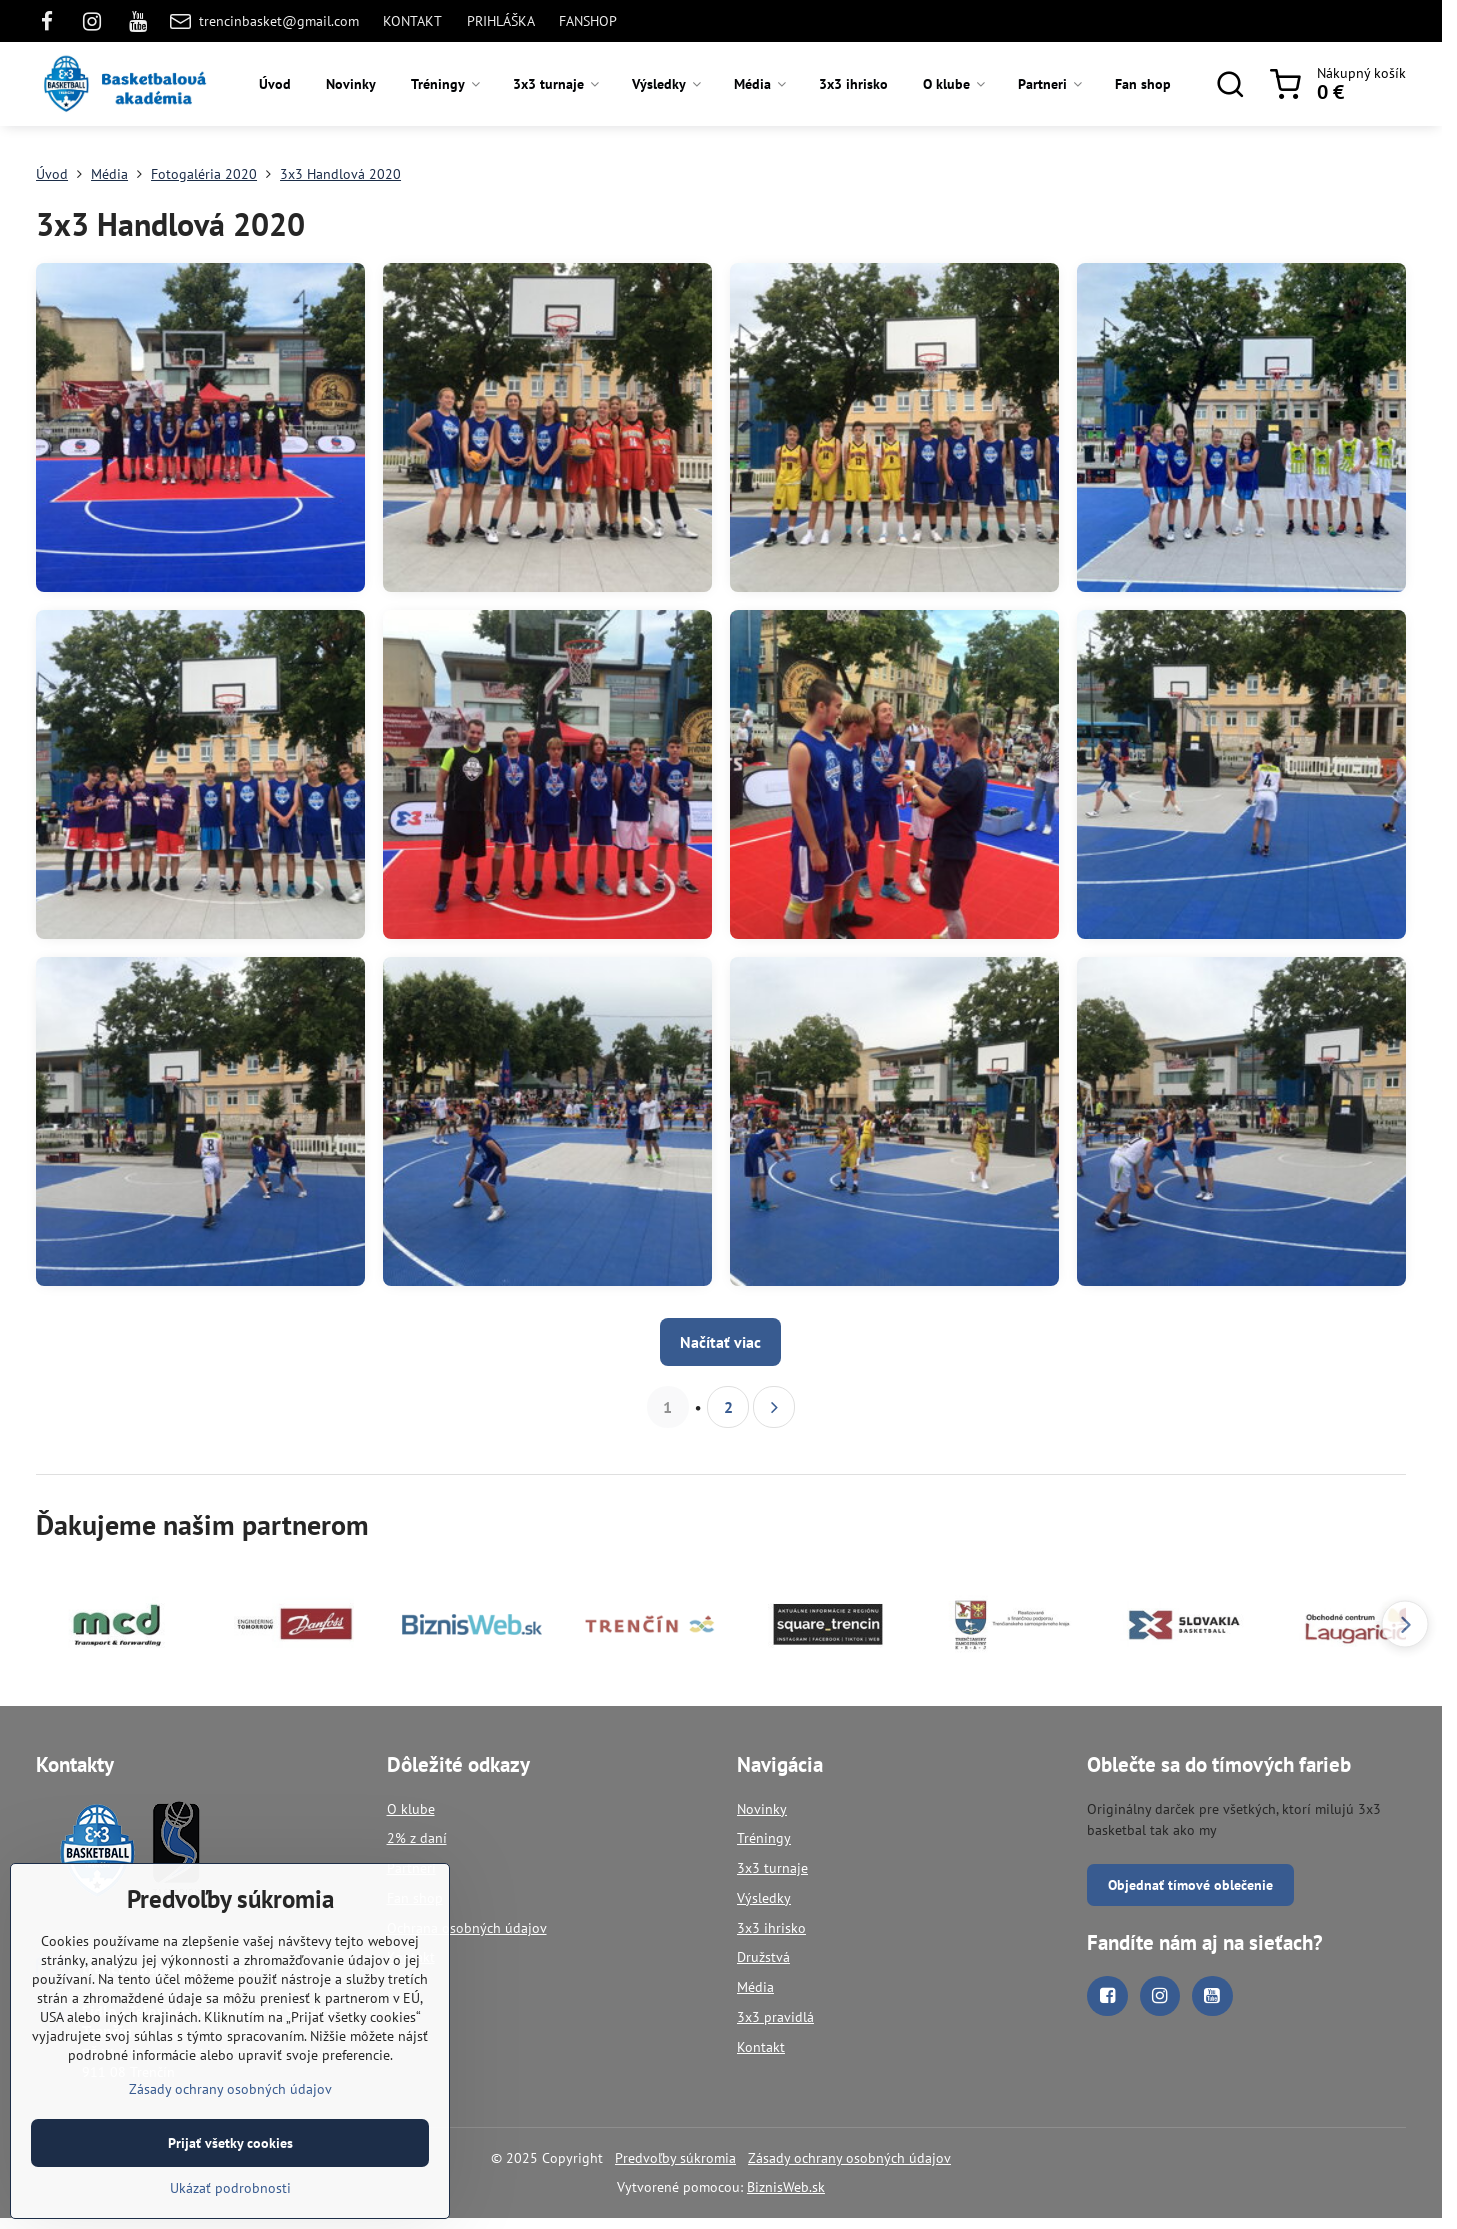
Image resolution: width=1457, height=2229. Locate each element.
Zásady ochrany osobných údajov (849, 2158)
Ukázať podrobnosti (230, 2197)
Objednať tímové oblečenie (1190, 1885)
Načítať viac (720, 1342)
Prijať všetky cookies (230, 2152)
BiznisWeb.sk (786, 2187)
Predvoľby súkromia (675, 2158)
